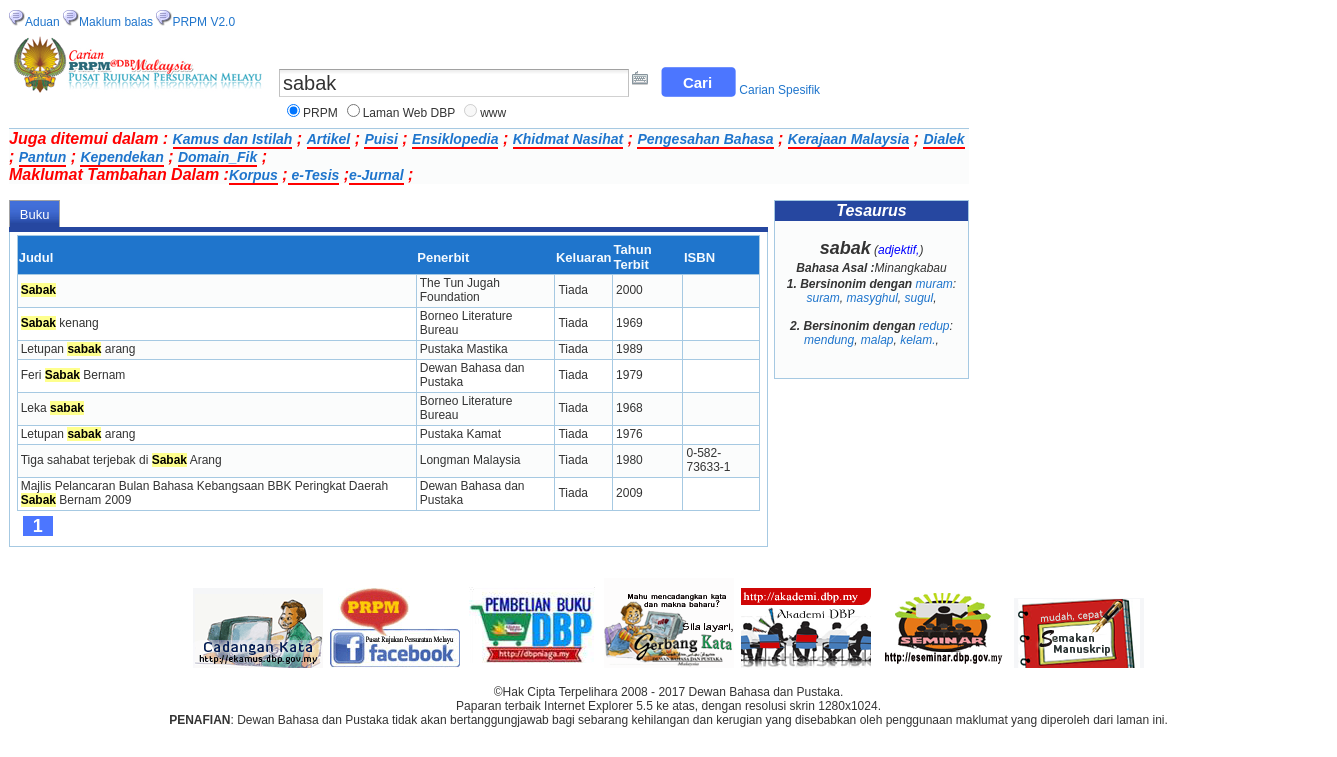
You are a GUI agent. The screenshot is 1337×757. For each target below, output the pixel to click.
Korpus (253, 175)
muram (934, 284)
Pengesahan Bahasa (705, 139)
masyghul (871, 298)
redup (934, 326)
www (493, 113)
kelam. (917, 340)
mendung (829, 340)
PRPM (320, 113)
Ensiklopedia (455, 139)
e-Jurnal (376, 175)
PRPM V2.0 (203, 22)
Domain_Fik (217, 157)
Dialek (943, 139)
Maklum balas (116, 22)
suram (822, 298)
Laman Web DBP (409, 113)
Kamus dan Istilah (233, 139)
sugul (919, 298)
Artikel (329, 139)
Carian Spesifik (779, 90)
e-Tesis (314, 175)
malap (877, 340)
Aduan (42, 22)
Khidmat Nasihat (568, 139)
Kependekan (121, 157)
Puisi (380, 139)
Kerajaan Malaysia (848, 139)
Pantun (42, 157)
